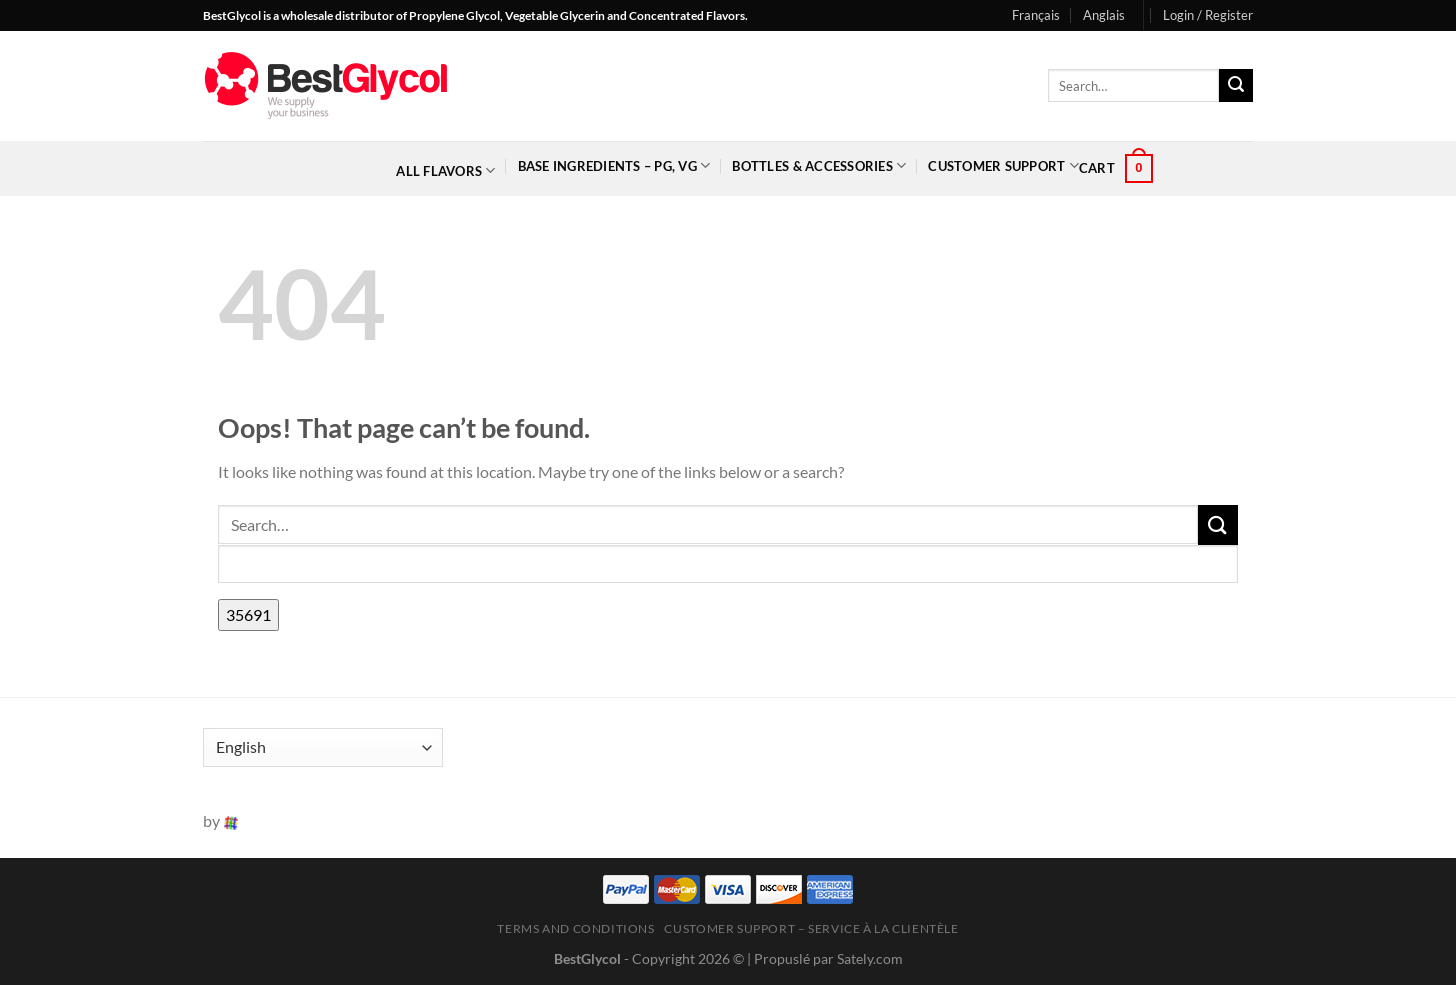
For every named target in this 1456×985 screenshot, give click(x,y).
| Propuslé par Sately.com (825, 958)
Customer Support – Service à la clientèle (811, 928)
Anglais (1104, 15)
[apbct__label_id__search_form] (728, 564)
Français (1036, 15)
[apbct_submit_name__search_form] (248, 615)
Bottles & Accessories (819, 165)
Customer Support (1003, 165)
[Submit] (1236, 86)
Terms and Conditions (575, 928)
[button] (1208, 15)
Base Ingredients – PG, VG (614, 165)
